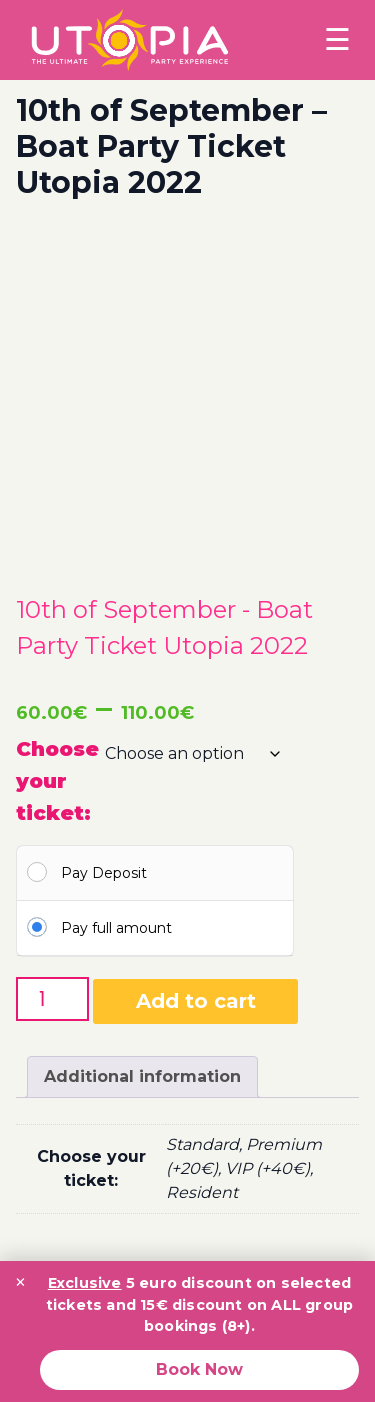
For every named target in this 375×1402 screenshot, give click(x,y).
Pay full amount (116, 928)
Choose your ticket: (57, 781)
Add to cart (196, 1001)
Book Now (199, 1369)
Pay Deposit (104, 873)
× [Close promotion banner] (20, 1282)
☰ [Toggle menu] (337, 39)
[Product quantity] (52, 999)
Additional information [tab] (142, 1076)
